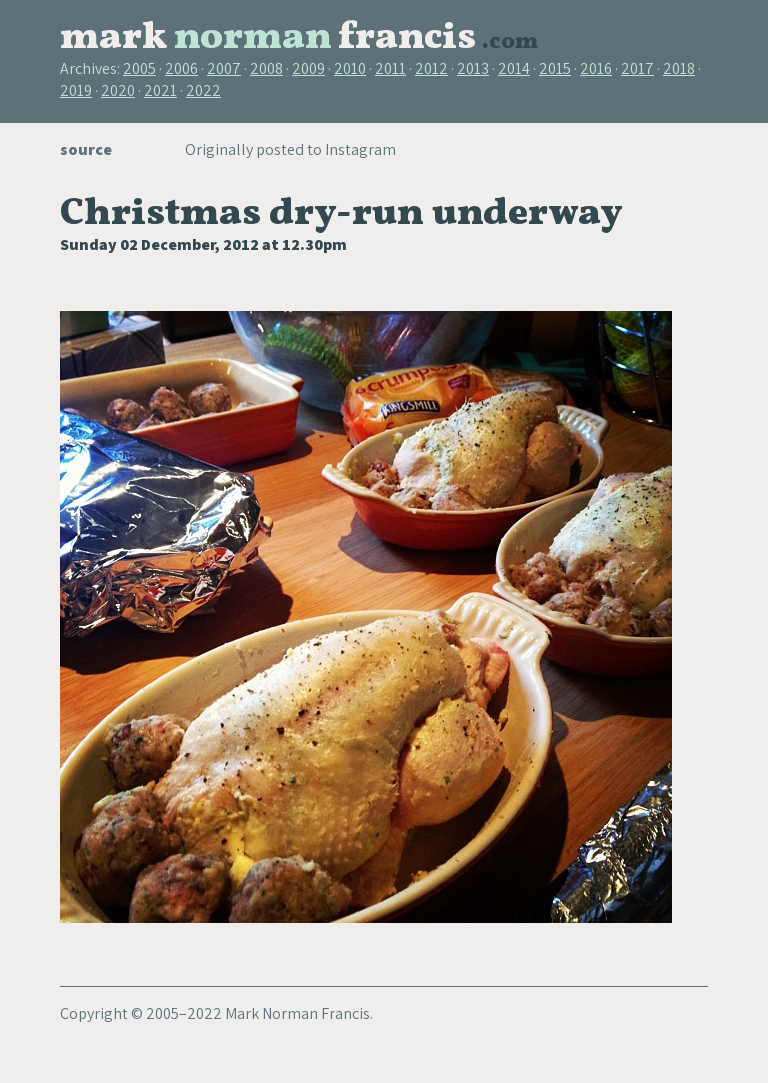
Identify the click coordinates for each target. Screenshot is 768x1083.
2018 (679, 68)
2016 (596, 68)
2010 (350, 68)
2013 (473, 68)
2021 (160, 90)
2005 (139, 68)
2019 (76, 90)
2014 (514, 68)
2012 (431, 68)
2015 (555, 68)
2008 (266, 68)
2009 (308, 68)
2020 (118, 90)
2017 (637, 68)
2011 (390, 68)
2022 (203, 90)
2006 (181, 68)
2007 (224, 68)
